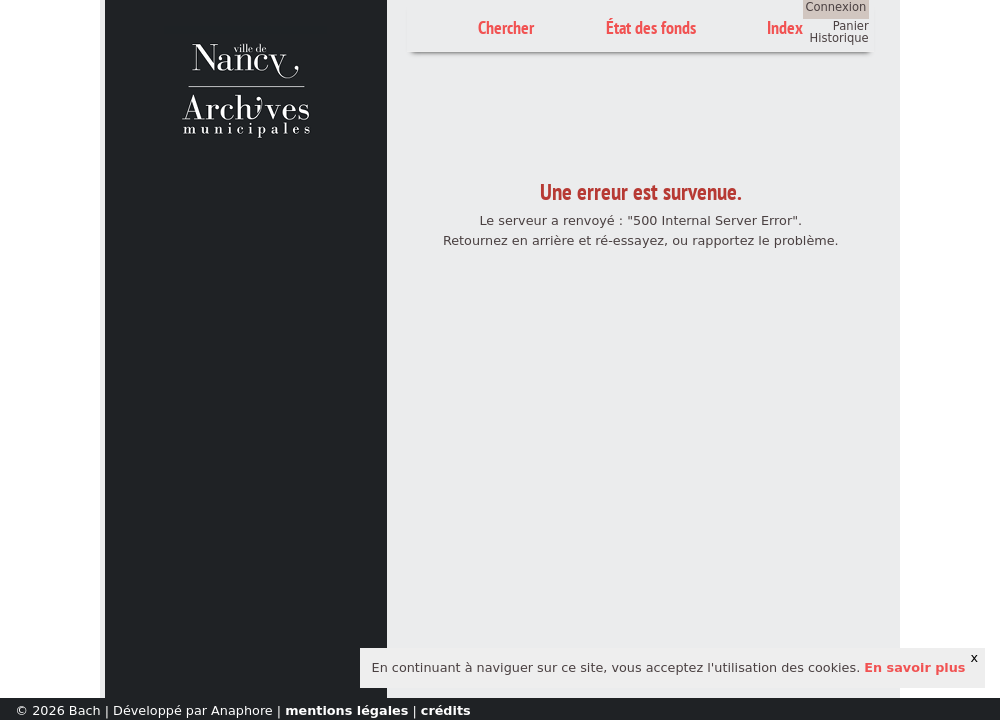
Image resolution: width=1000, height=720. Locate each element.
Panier (851, 26)
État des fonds (651, 27)
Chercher (506, 27)
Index (785, 27)
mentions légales (346, 710)
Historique (839, 38)
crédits (446, 710)
